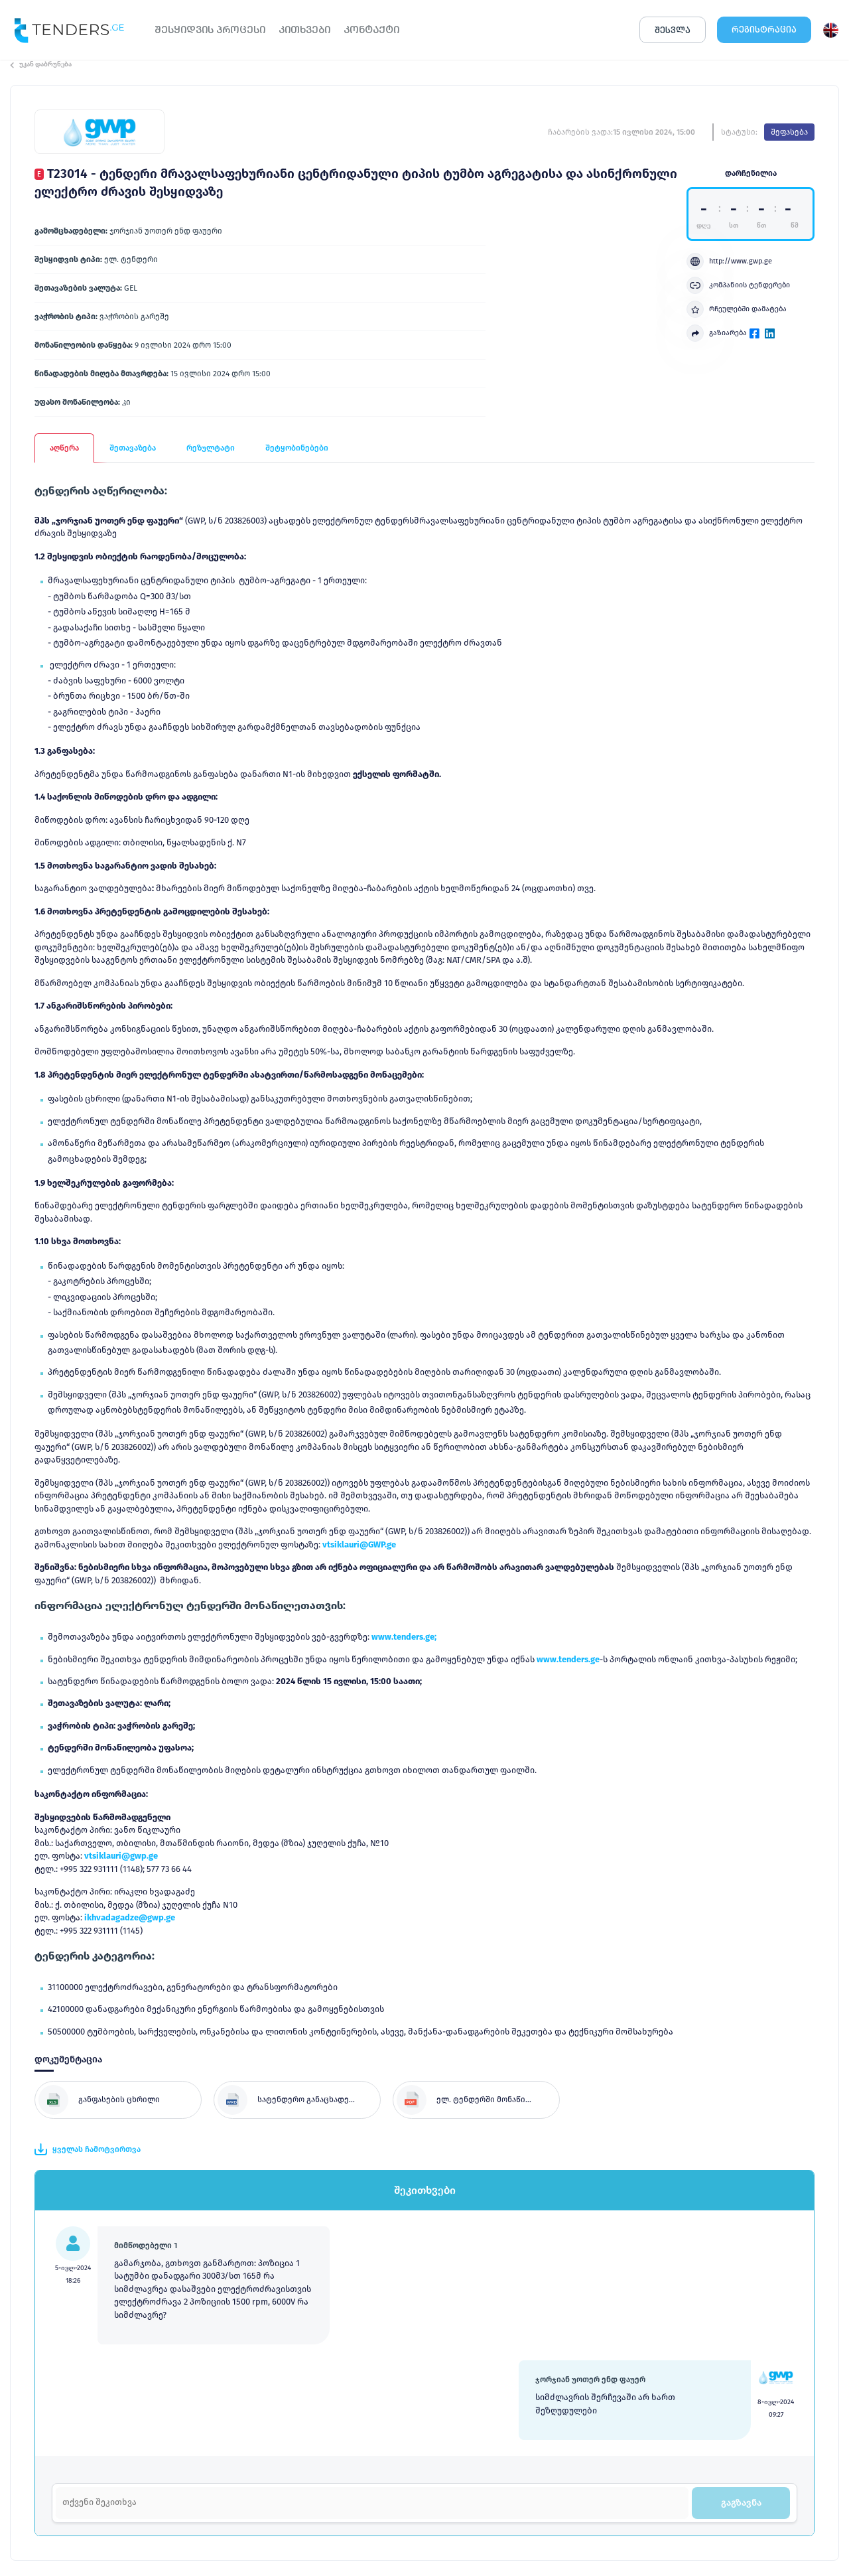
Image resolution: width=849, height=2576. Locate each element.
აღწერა (64, 448)
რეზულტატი (210, 448)
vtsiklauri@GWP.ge (359, 1544)
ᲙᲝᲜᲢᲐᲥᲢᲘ (371, 29)
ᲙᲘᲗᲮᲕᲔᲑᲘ (304, 29)
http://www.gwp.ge (729, 261)
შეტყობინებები (296, 448)
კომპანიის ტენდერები (738, 285)
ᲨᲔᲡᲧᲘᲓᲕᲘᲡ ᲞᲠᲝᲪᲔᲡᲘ (210, 29)
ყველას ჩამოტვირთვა (87, 2149)
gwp (155, 1917)
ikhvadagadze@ (115, 1917)
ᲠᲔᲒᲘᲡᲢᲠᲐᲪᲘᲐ (764, 30)
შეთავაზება (132, 448)
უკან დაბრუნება (41, 64)
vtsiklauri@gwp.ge (121, 1856)
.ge (169, 1917)
